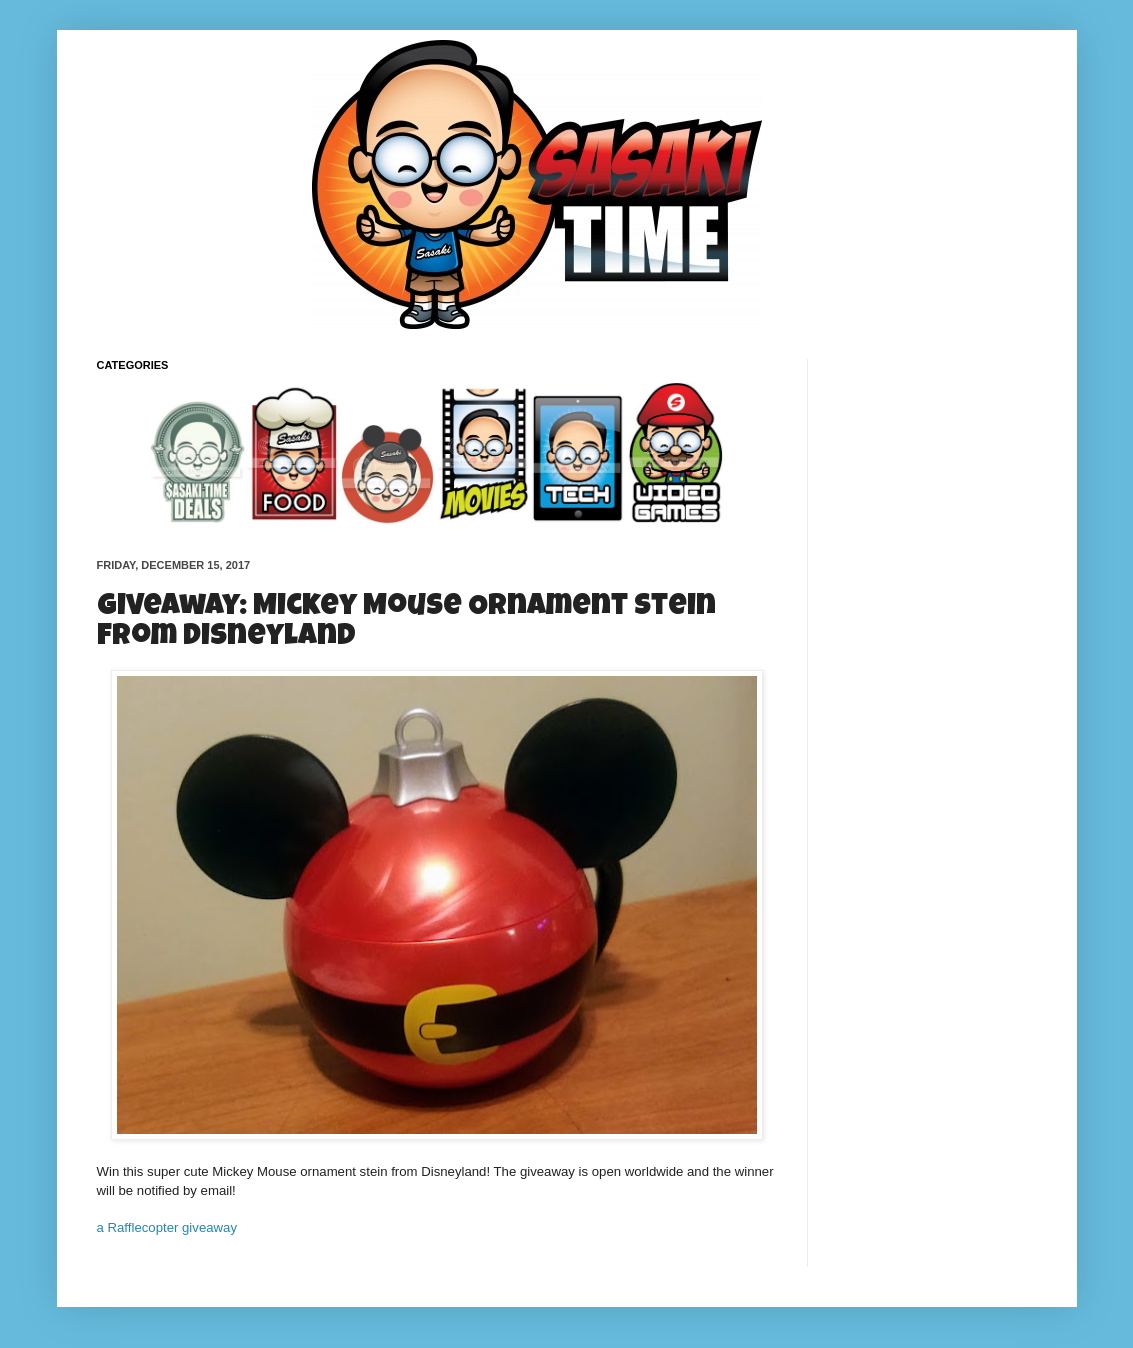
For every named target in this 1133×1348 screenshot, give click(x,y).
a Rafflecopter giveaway (167, 1227)
